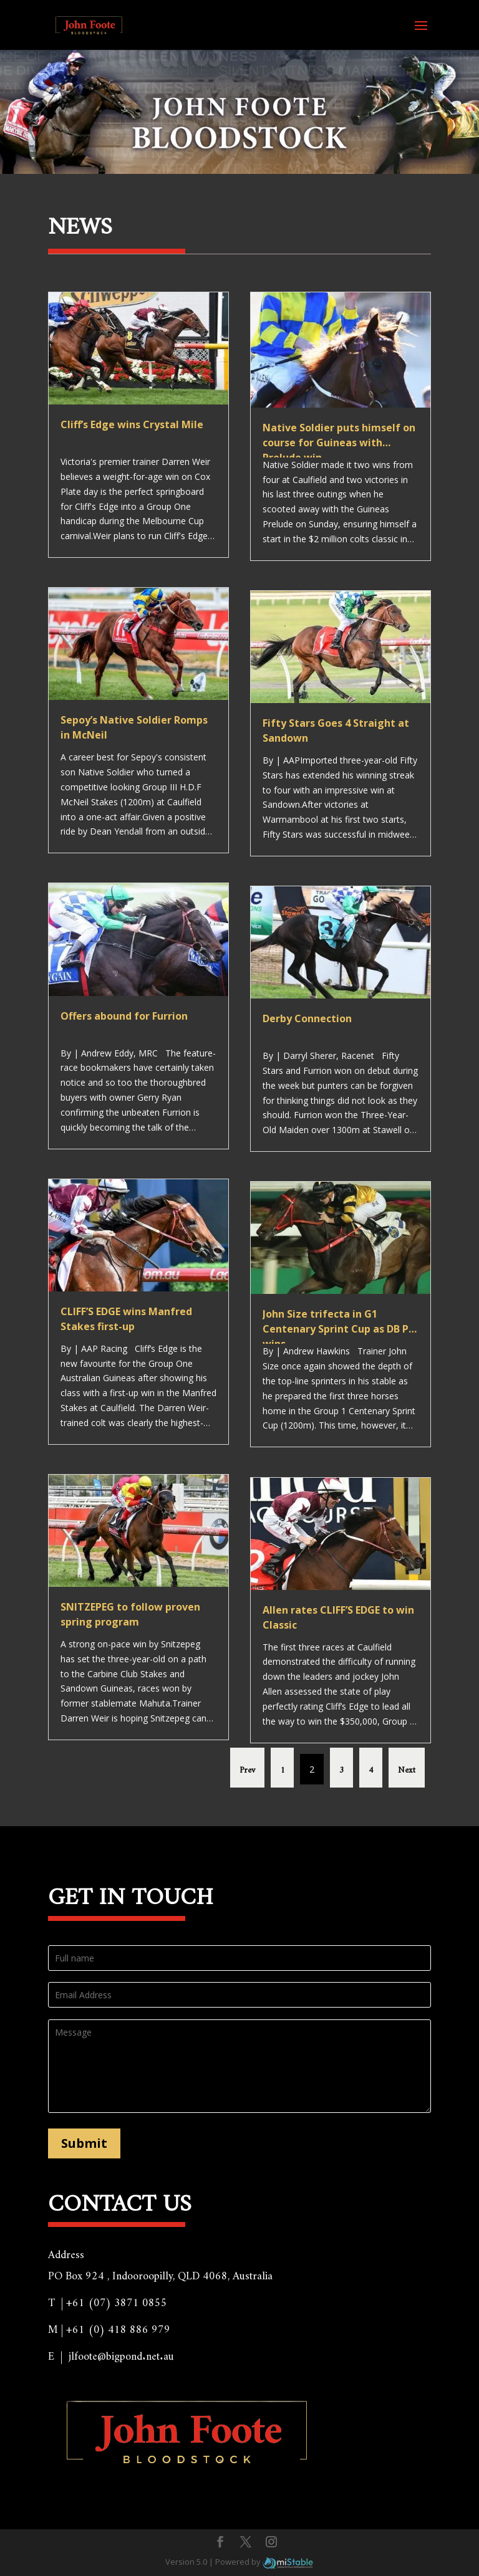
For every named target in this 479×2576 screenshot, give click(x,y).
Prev (247, 1767)
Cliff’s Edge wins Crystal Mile (131, 424)
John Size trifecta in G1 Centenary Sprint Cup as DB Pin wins (340, 1329)
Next (406, 1767)
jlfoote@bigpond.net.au (121, 2353)
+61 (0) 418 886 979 (118, 2326)
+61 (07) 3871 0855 (116, 2299)
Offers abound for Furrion (124, 1016)
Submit (84, 2143)
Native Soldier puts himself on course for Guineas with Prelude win (339, 442)
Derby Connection (307, 1018)
